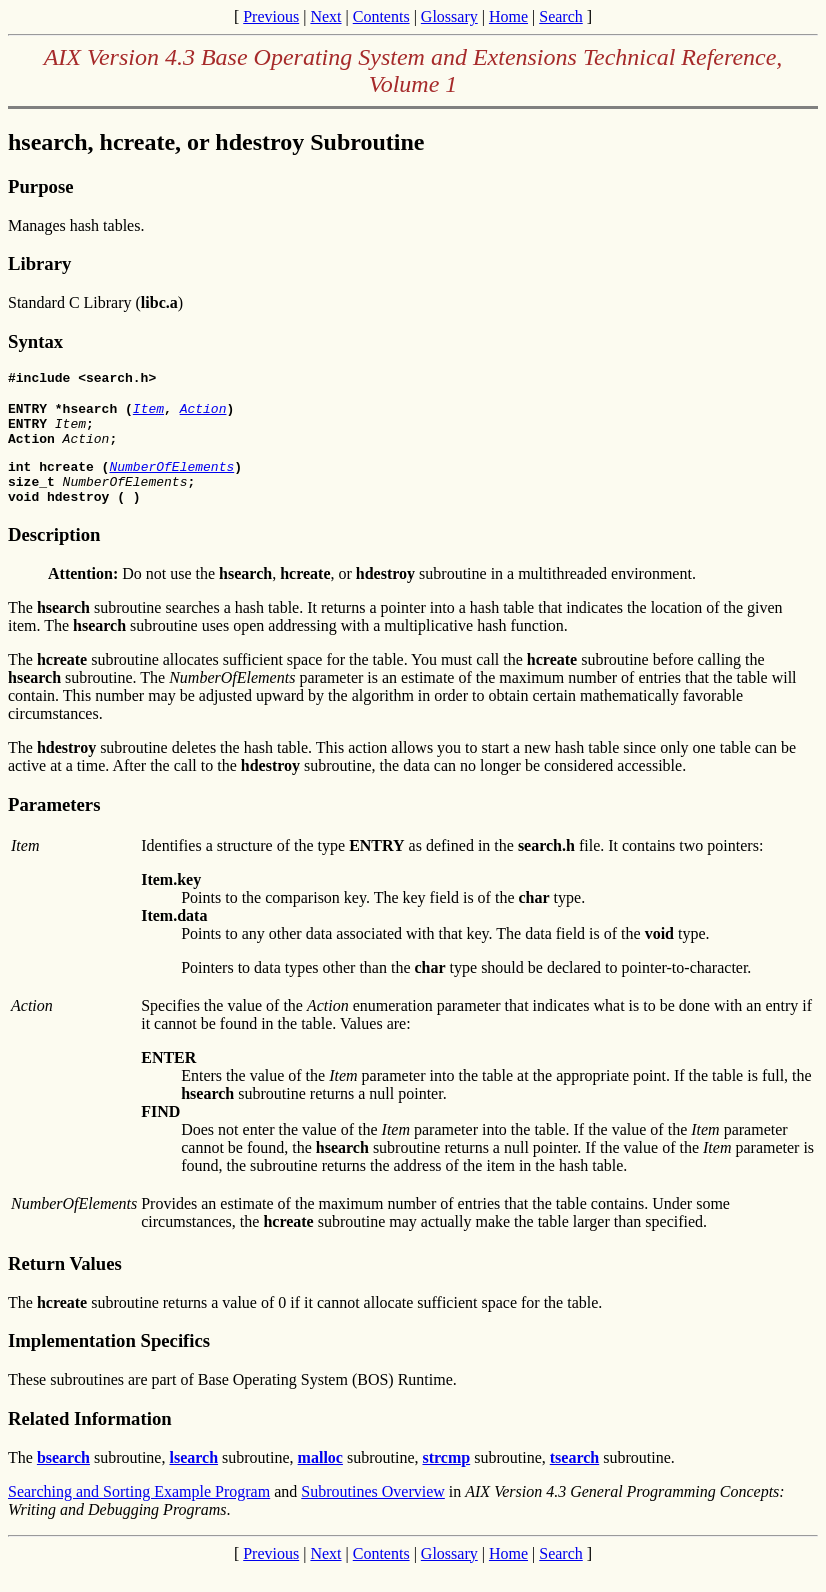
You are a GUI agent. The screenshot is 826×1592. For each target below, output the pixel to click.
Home (508, 16)
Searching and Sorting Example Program (139, 1512)
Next (325, 16)
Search (561, 16)
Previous (271, 16)
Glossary (449, 16)
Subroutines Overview (373, 1512)
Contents (381, 16)
